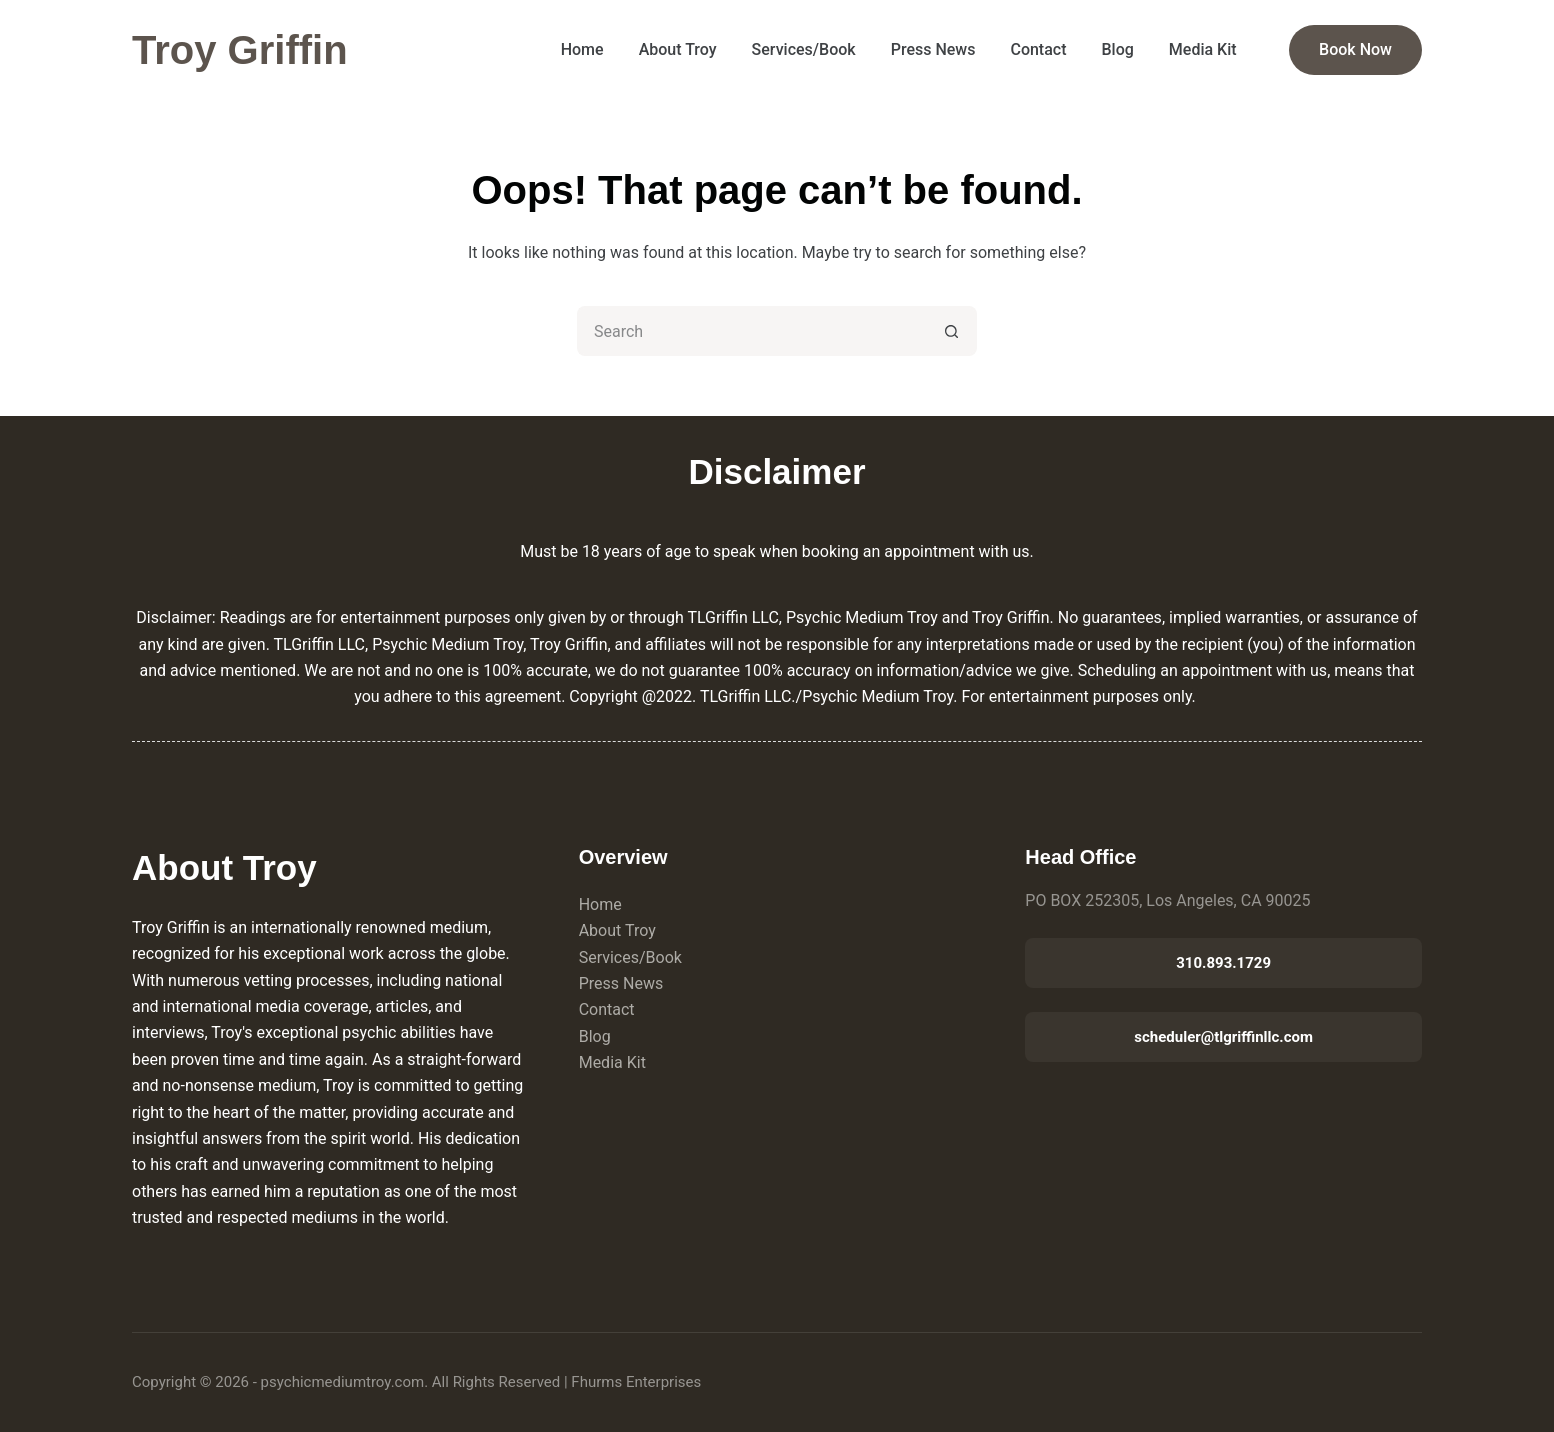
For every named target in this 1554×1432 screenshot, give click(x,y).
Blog (1118, 49)
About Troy (678, 49)
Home (582, 49)
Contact (1038, 49)
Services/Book (804, 49)
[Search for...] (752, 331)
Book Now (1355, 49)
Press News (933, 49)
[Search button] (952, 331)
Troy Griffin (240, 50)
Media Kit (1203, 49)
